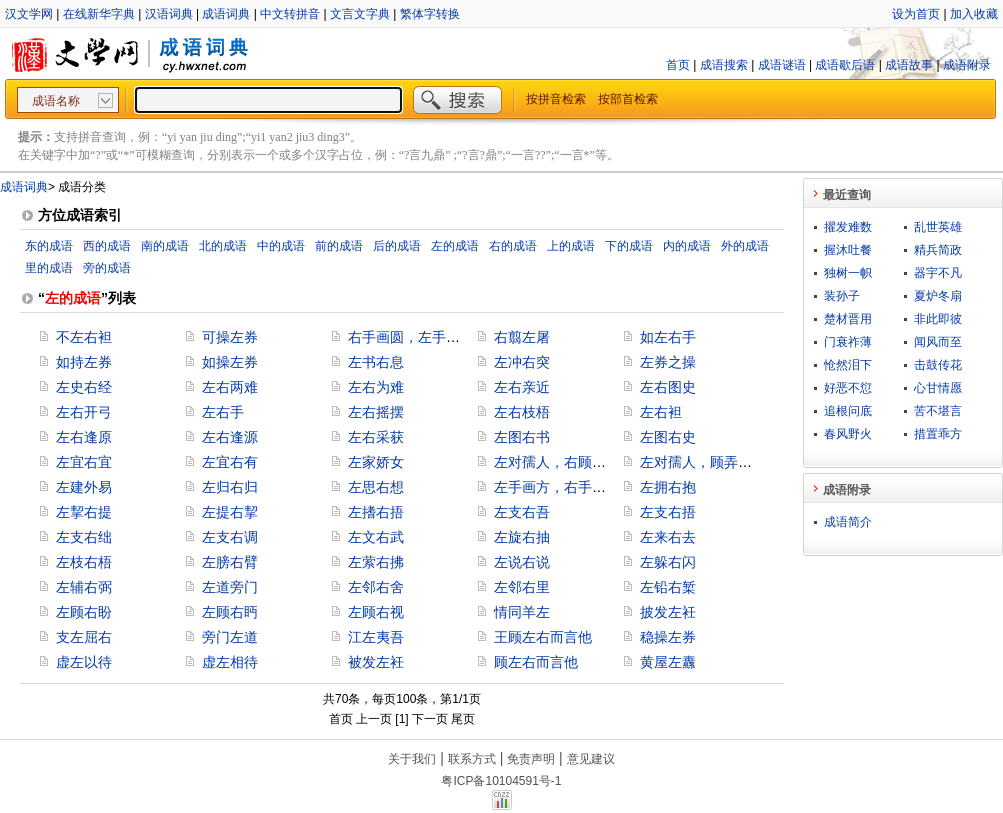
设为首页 (916, 14)
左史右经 (84, 387)
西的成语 (107, 246)
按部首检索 (628, 99)
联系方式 (472, 759)
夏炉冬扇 (938, 296)
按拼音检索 (556, 99)
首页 (678, 65)
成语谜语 (782, 65)
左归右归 (230, 487)
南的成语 (165, 246)
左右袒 (661, 412)
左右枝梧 (522, 412)
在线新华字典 (99, 14)
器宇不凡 (938, 273)
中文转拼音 (290, 14)
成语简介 (848, 522)
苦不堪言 (938, 411)
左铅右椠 (668, 587)
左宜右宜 (84, 462)
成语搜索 (724, 65)
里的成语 (49, 268)
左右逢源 (230, 437)
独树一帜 (848, 273)
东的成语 (49, 246)
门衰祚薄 (848, 342)
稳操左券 (668, 637)
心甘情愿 (938, 388)
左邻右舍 (376, 587)
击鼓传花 (938, 365)
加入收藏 (974, 14)
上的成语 (571, 246)
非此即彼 (938, 319)
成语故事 (909, 65)
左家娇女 (376, 462)
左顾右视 (376, 612)
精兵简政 (938, 250)
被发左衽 (376, 662)
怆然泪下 (848, 365)
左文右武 (376, 537)
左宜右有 (230, 462)
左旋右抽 (522, 537)
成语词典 (226, 14)
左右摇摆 (376, 412)
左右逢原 (84, 437)
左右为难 (376, 387)
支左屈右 (84, 637)
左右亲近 (522, 387)
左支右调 (230, 537)
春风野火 (848, 434)
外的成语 (745, 246)
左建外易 (84, 487)
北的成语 (223, 246)
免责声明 (531, 759)
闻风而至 (938, 342)
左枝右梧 (84, 562)
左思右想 (376, 487)
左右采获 (376, 437)
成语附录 (967, 65)
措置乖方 (938, 434)
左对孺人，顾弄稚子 (703, 462)
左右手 (223, 412)
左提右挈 (230, 512)
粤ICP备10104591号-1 (501, 781)
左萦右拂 (376, 562)
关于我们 (412, 759)
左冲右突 (522, 362)
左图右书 (522, 437)
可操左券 (230, 337)
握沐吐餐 (848, 250)
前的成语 (339, 246)
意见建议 (591, 759)
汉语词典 (169, 14)
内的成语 (687, 246)
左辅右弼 (84, 587)
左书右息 (376, 362)
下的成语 (629, 246)
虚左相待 (230, 662)
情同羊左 (522, 612)
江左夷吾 (376, 637)
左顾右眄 (230, 612)
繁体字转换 (430, 14)
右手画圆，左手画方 (411, 337)
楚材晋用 (848, 319)
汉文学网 (29, 14)
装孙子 (842, 296)
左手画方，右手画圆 (557, 487)
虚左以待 (84, 662)
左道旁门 (230, 587)
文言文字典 (360, 14)
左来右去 (668, 537)
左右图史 (668, 387)
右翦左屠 (522, 337)
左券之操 (668, 362)
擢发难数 (848, 227)
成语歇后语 (845, 65)
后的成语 (397, 246)
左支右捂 (668, 512)
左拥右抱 (668, 487)
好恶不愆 (848, 388)
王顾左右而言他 (543, 637)
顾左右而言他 (536, 662)
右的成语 (513, 246)
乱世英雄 (938, 227)
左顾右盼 (84, 612)
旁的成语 (107, 268)
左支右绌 (84, 537)
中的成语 (281, 246)
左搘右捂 (376, 512)
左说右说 (522, 562)
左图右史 (668, 437)
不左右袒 (84, 337)
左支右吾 (522, 512)
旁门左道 (230, 637)
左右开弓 (84, 412)
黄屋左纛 (668, 662)
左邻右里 (522, 587)
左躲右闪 (668, 562)
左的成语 (455, 246)
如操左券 (230, 362)
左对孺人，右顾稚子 (557, 462)
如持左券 (84, 362)
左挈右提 (84, 512)
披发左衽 (668, 612)
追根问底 (848, 411)
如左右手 (668, 337)
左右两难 (230, 387)
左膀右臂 (230, 562)
